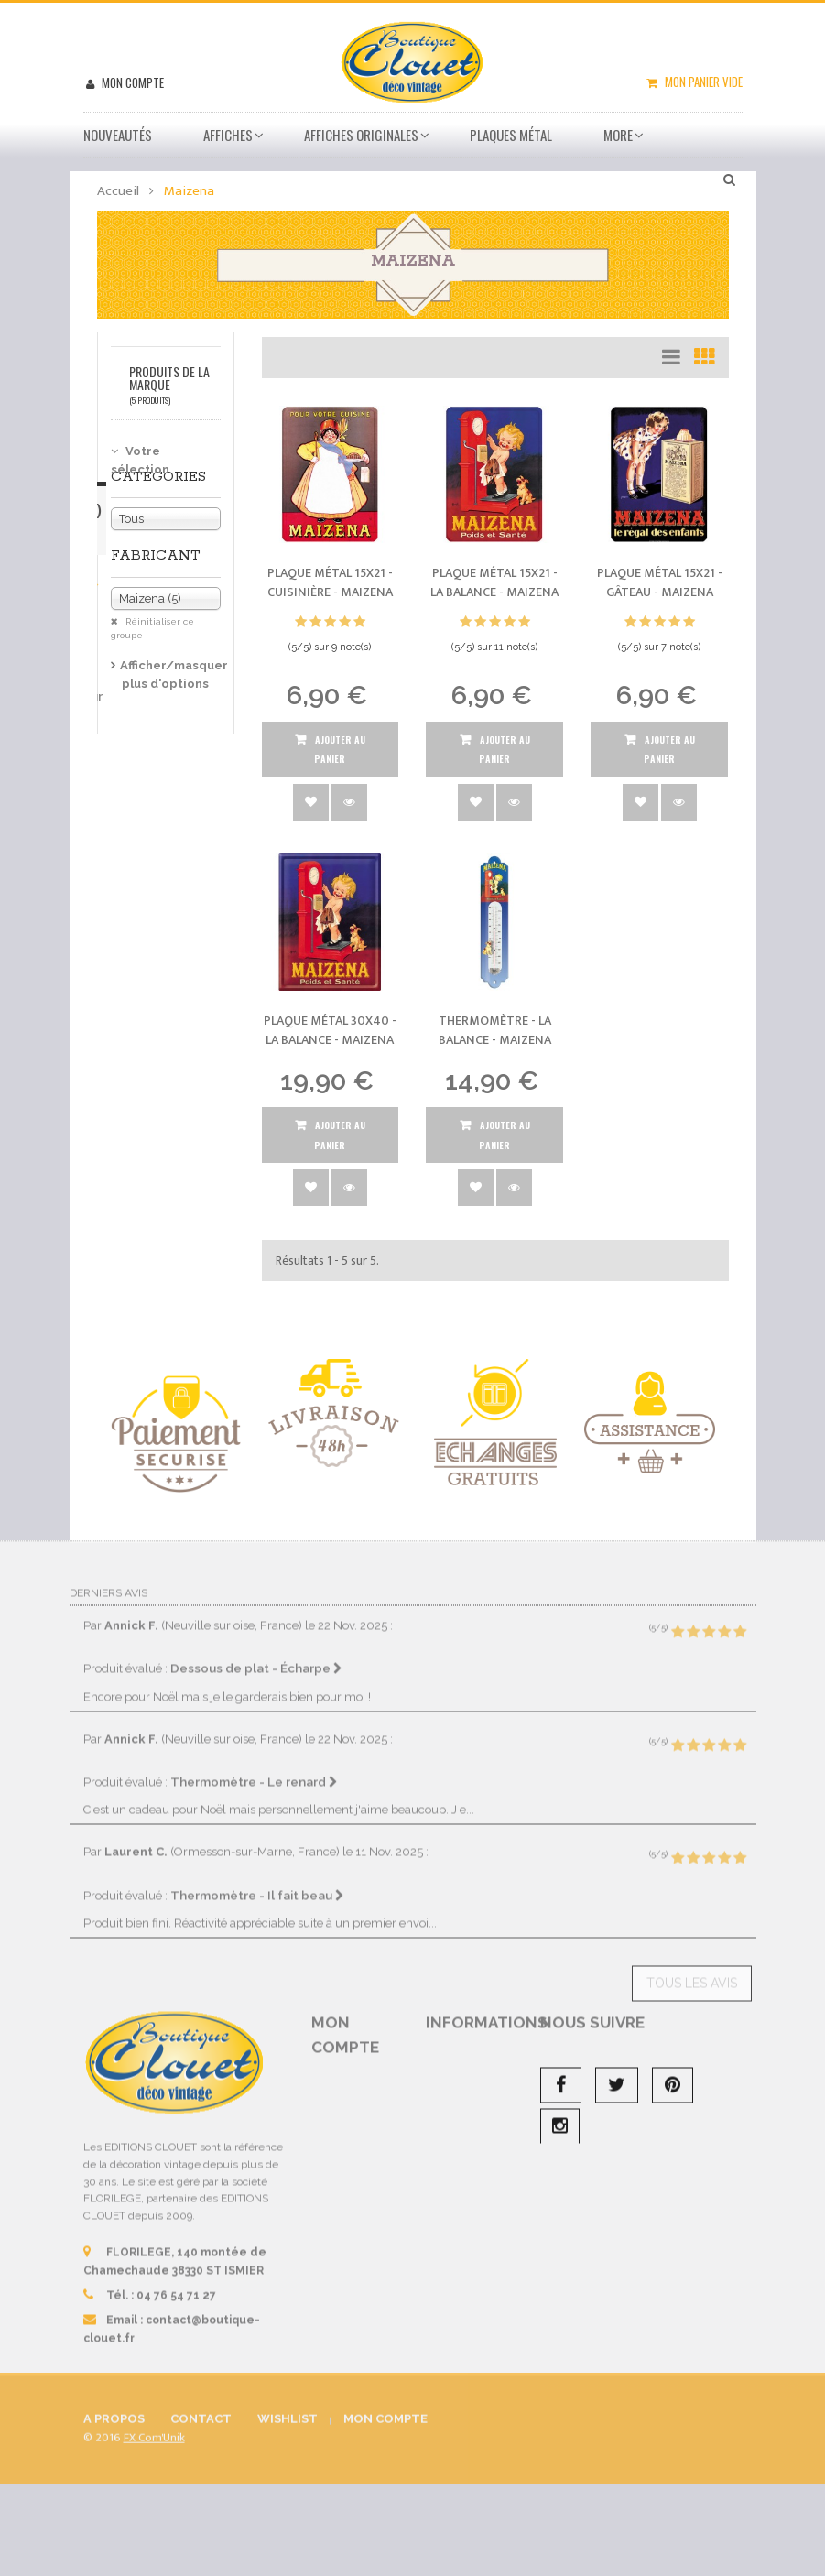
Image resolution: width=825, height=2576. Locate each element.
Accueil (118, 190)
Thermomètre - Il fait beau (257, 1879)
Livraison (469, 2161)
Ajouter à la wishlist (311, 802)
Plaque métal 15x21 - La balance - (494, 582)
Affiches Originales (361, 135)
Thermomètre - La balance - (495, 1030)
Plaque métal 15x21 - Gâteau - (659, 582)
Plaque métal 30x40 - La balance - (330, 1030)
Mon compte (131, 82)
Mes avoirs (357, 2122)
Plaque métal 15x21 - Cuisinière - (330, 582)
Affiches (228, 135)
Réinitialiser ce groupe (152, 628)
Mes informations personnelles (350, 2202)
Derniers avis (108, 1577)
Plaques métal (511, 135)
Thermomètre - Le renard (254, 1765)
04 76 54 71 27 (176, 2279)
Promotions (476, 2059)
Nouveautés (117, 135)
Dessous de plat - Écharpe (256, 1653)
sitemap (467, 2364)
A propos (468, 2302)
